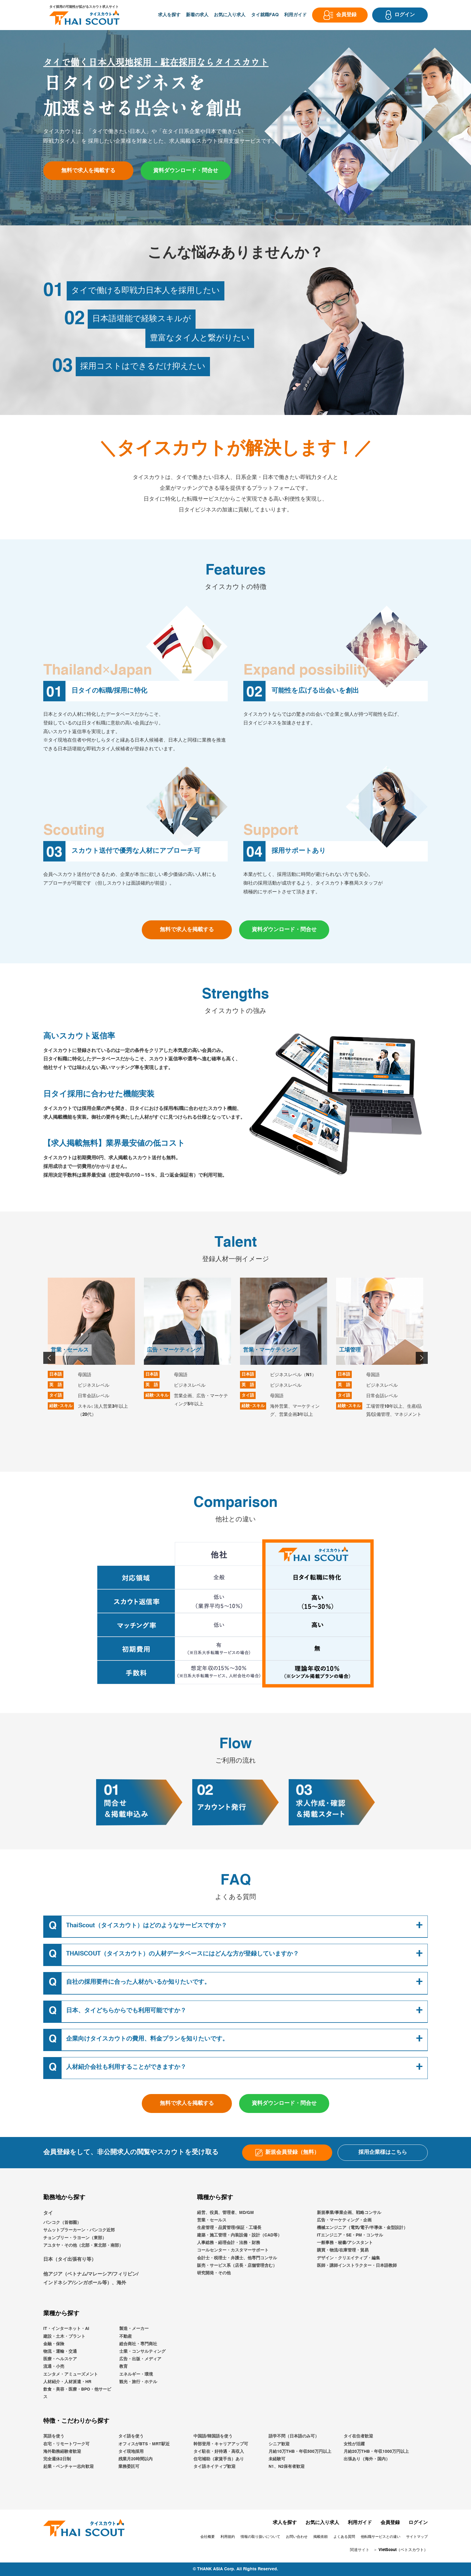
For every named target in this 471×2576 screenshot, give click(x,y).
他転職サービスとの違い (380, 2537)
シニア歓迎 (279, 2444)
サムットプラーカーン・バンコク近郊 (79, 2230)
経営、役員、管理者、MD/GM (225, 2213)
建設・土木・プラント (64, 2336)
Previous (48, 1356)
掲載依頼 (320, 2537)
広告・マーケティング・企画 (344, 2220)
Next (420, 1356)
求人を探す (169, 15)
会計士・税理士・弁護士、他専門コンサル (237, 2258)
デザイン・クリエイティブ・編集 (348, 2258)
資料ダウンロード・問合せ (185, 170)
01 (53, 291)
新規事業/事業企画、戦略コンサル (349, 2213)
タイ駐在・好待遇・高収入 (218, 2451)
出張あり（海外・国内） (367, 2459)
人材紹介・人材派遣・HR (67, 2382)
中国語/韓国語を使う (212, 2436)
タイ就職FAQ (265, 15)
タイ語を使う (131, 2436)
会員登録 (390, 2522)
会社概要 (207, 2537)
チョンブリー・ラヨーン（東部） (74, 2238)
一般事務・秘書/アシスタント (345, 2243)
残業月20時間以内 (135, 2459)
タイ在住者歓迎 (358, 2436)
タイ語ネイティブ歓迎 (214, 2467)
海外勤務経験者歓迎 (62, 2451)
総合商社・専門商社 (138, 2344)
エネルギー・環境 (136, 2374)
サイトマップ (417, 2537)
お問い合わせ (297, 2537)
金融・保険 (53, 2344)
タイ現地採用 (131, 2451)
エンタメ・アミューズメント (70, 2374)
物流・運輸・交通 (60, 2351)
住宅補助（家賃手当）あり (218, 2459)
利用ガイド (295, 15)
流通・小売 (53, 2366)
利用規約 (227, 2537)
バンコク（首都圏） (62, 2223)
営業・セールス (211, 2220)
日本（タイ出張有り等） (69, 2259)
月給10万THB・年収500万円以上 (300, 2451)
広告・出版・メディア (140, 2359)
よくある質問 (344, 2537)
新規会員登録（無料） (287, 2152)
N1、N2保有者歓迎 (287, 2467)
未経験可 (277, 2459)
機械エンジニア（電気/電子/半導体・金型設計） (362, 2228)
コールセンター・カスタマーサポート (233, 2250)
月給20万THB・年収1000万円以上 (376, 2451)
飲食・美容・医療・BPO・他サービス (77, 2393)
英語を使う (53, 2436)
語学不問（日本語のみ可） (294, 2436)
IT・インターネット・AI (66, 2329)
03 (62, 366)
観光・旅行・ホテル (138, 2382)
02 (74, 319)
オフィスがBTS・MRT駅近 (144, 2444)
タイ (48, 2213)
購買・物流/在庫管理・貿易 (343, 2250)
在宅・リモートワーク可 (66, 2444)
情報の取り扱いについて (260, 2537)
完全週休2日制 (57, 2459)
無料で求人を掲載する (88, 170)
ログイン (418, 2522)
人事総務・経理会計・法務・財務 (228, 2243)
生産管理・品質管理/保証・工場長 (229, 2228)
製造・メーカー (134, 2329)
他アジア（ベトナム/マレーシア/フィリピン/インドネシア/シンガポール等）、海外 (90, 2278)
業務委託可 (128, 2467)
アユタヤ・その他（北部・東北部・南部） (83, 2245)
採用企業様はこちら (382, 2152)
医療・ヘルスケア (60, 2359)
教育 (123, 2366)
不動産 (125, 2336)
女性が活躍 (354, 2444)
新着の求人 (197, 15)
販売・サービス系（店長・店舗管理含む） (237, 2266)
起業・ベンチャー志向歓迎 (68, 2467)
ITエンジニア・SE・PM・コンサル (350, 2235)
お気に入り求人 (229, 15)
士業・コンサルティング (142, 2351)
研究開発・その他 (214, 2273)
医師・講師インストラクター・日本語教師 (357, 2266)
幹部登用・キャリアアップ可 (220, 2444)
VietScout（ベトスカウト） (403, 2550)
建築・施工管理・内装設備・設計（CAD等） (239, 2235)
